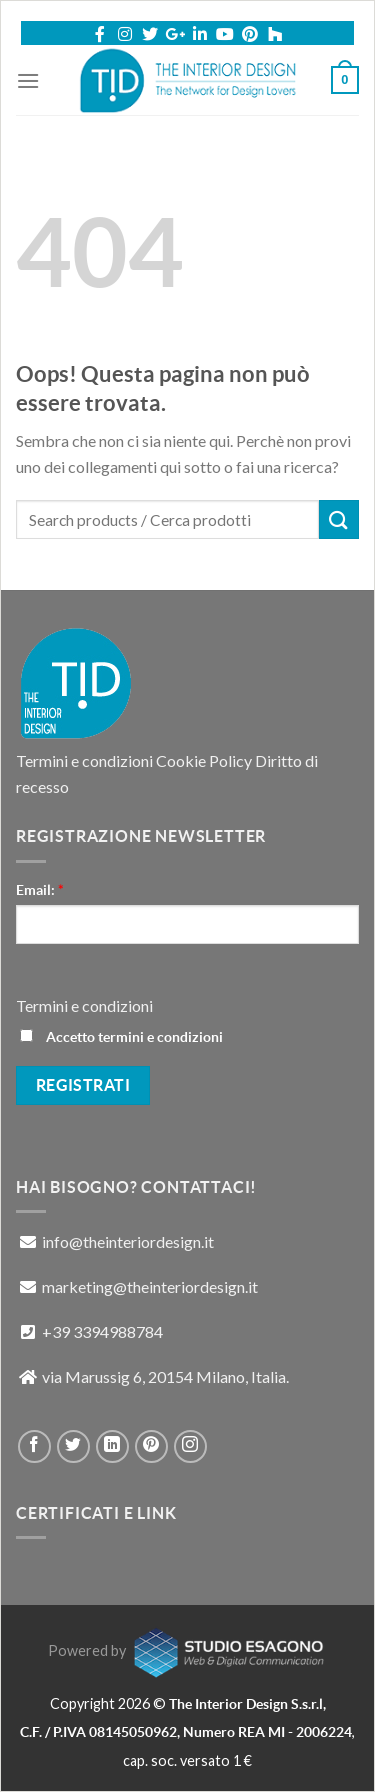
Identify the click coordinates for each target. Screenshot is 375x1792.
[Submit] (339, 519)
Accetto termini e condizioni (121, 1037)
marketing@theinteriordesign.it (150, 1286)
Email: (40, 890)
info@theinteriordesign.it (128, 1241)
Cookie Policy (204, 760)
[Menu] (28, 80)
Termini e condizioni (84, 760)
